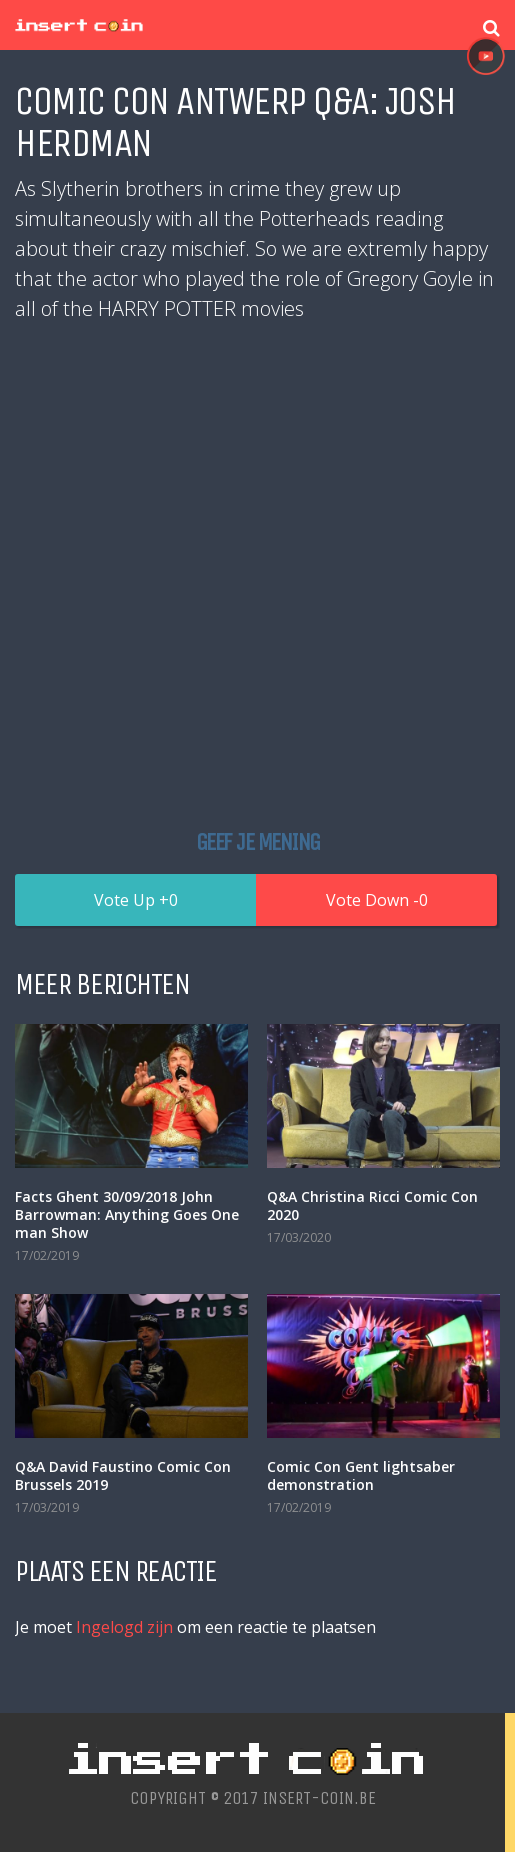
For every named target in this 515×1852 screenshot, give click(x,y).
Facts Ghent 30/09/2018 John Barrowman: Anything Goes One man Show (127, 1214)
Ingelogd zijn (124, 1627)
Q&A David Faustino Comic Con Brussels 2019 (123, 1475)
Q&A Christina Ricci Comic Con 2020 (372, 1205)
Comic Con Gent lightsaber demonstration (361, 1475)
